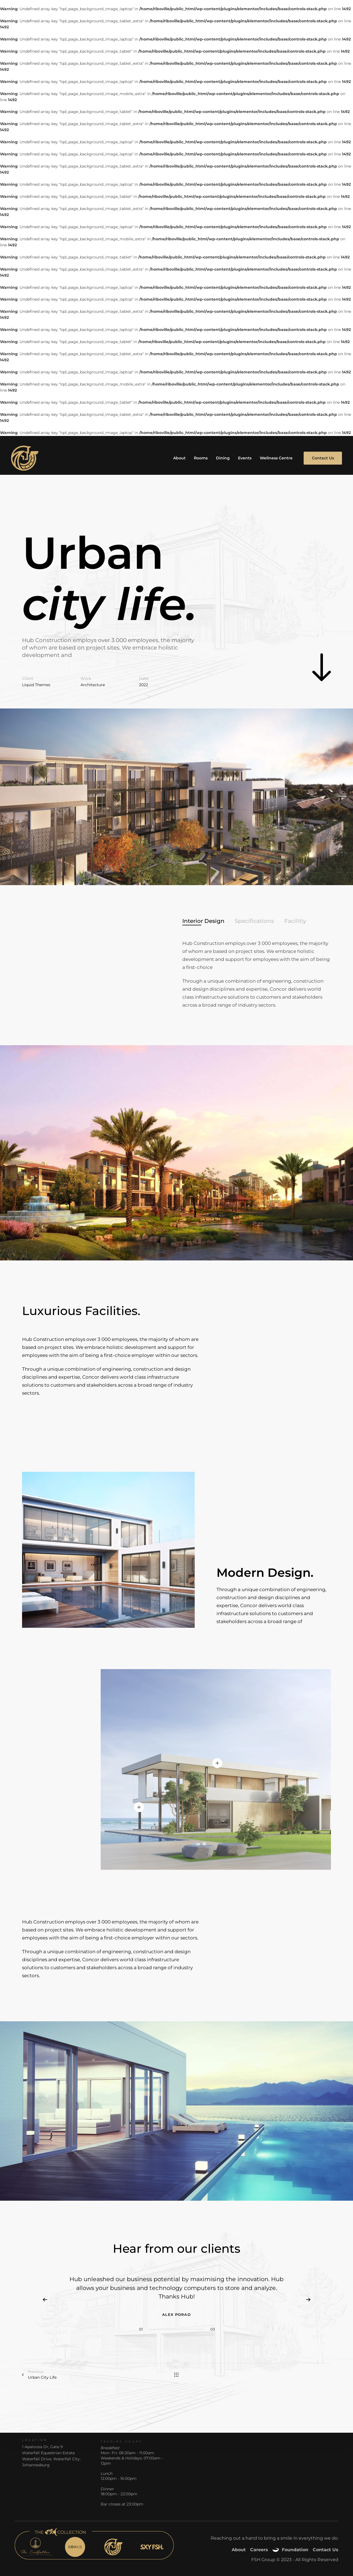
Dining (223, 458)
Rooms (201, 458)
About (179, 458)
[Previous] (44, 2299)
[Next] (308, 2299)
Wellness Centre (276, 458)
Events (245, 458)
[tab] (203, 921)
